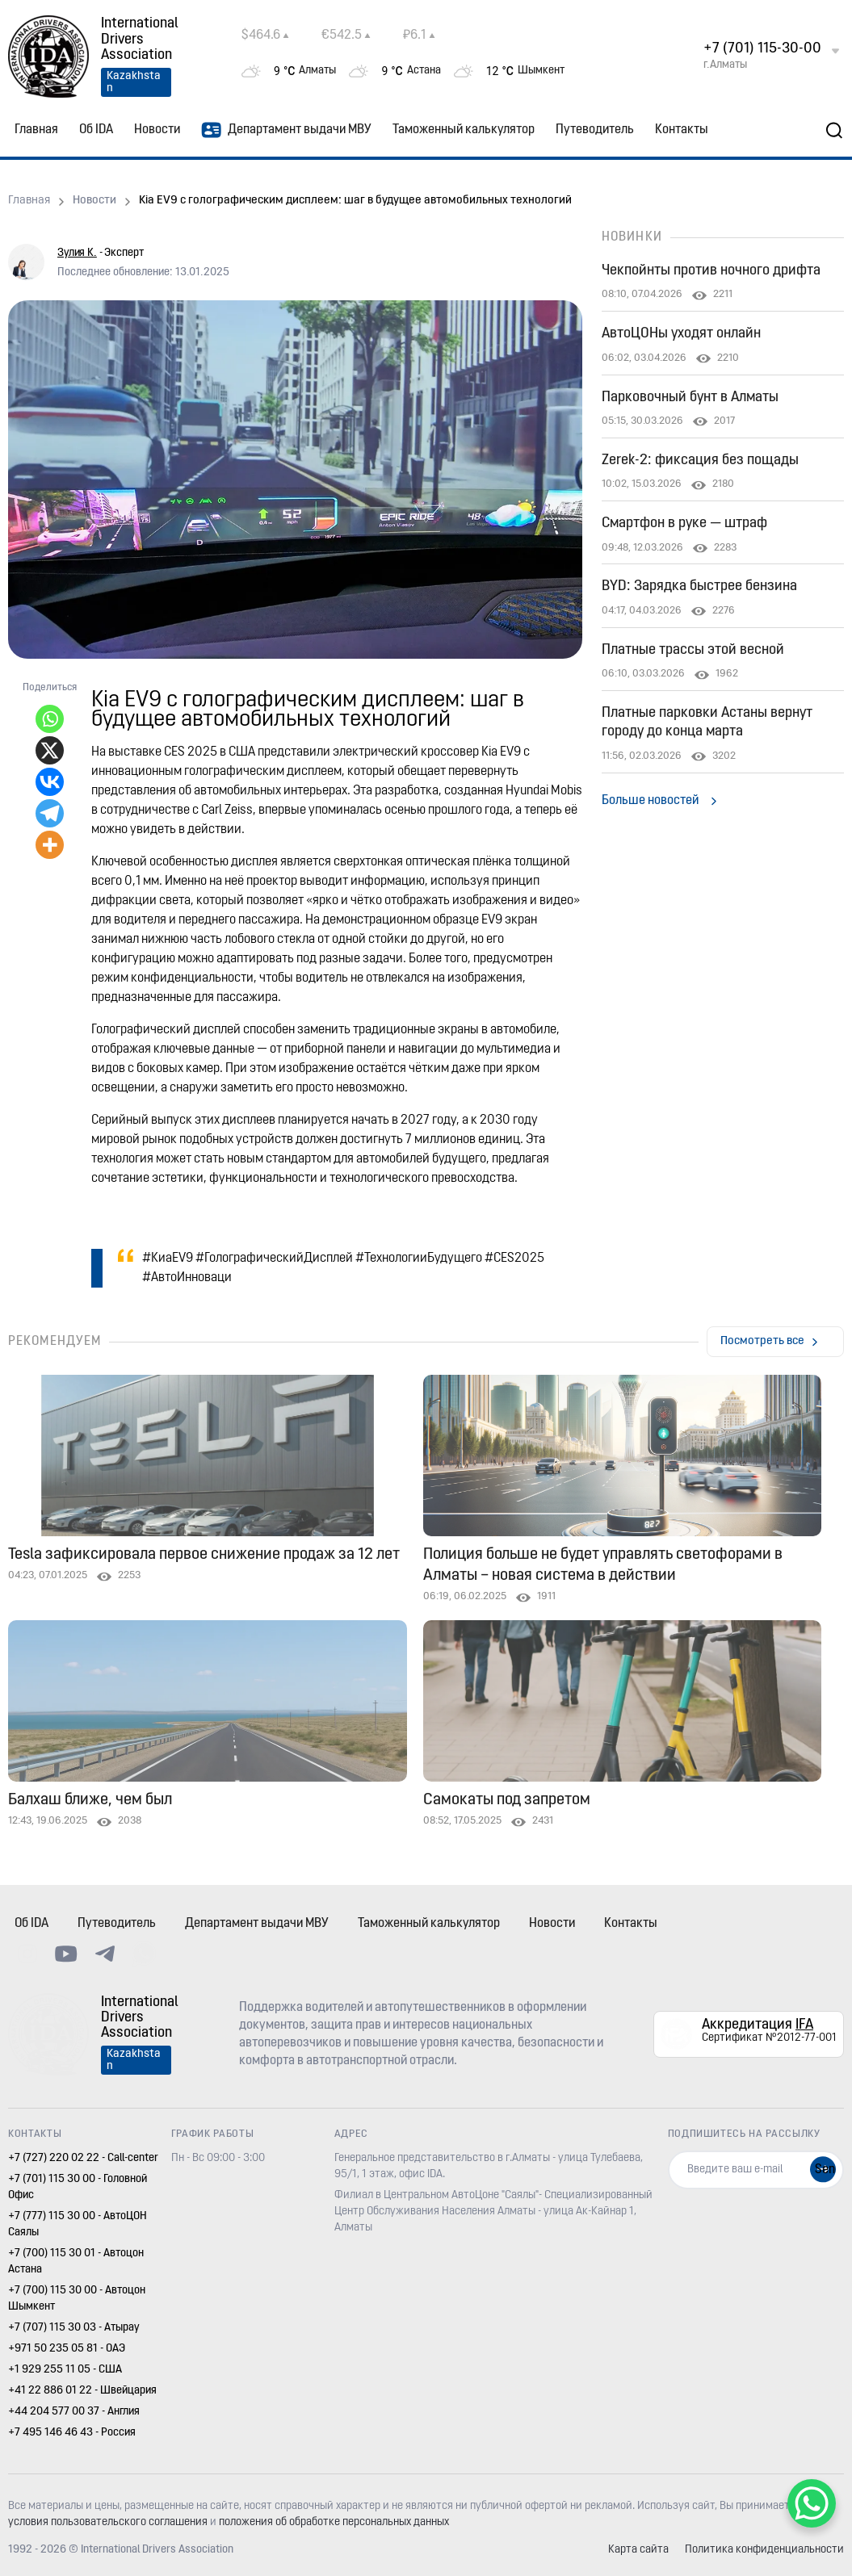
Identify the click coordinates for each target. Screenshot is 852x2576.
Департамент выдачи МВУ (286, 130)
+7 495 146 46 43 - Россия (72, 2433)
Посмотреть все (762, 1341)
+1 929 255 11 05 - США (65, 2370)
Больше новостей (650, 800)
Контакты (681, 130)
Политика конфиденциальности (764, 2550)
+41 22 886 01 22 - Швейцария (82, 2391)
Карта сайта (638, 2550)
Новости (157, 130)
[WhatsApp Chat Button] (811, 2503)
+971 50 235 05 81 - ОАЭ (66, 2349)
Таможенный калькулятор (463, 130)
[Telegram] (50, 813)
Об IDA (96, 130)
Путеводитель (595, 130)
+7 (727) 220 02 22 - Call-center (83, 2158)
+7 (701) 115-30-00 (762, 49)
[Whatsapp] (50, 719)
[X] (50, 750)
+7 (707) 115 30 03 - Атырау (74, 2328)
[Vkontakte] (50, 782)
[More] (50, 845)
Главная (36, 130)
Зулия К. (77, 253)
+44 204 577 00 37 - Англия (74, 2412)
